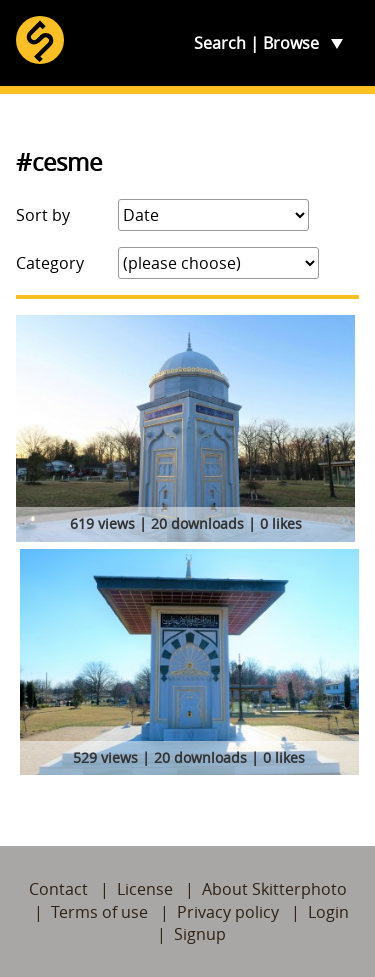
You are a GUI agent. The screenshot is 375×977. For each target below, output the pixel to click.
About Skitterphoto (274, 889)
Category (50, 263)
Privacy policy (228, 912)
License (145, 889)
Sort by (43, 215)
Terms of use (99, 912)
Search (220, 43)
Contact (58, 889)
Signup (200, 934)
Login (328, 912)
